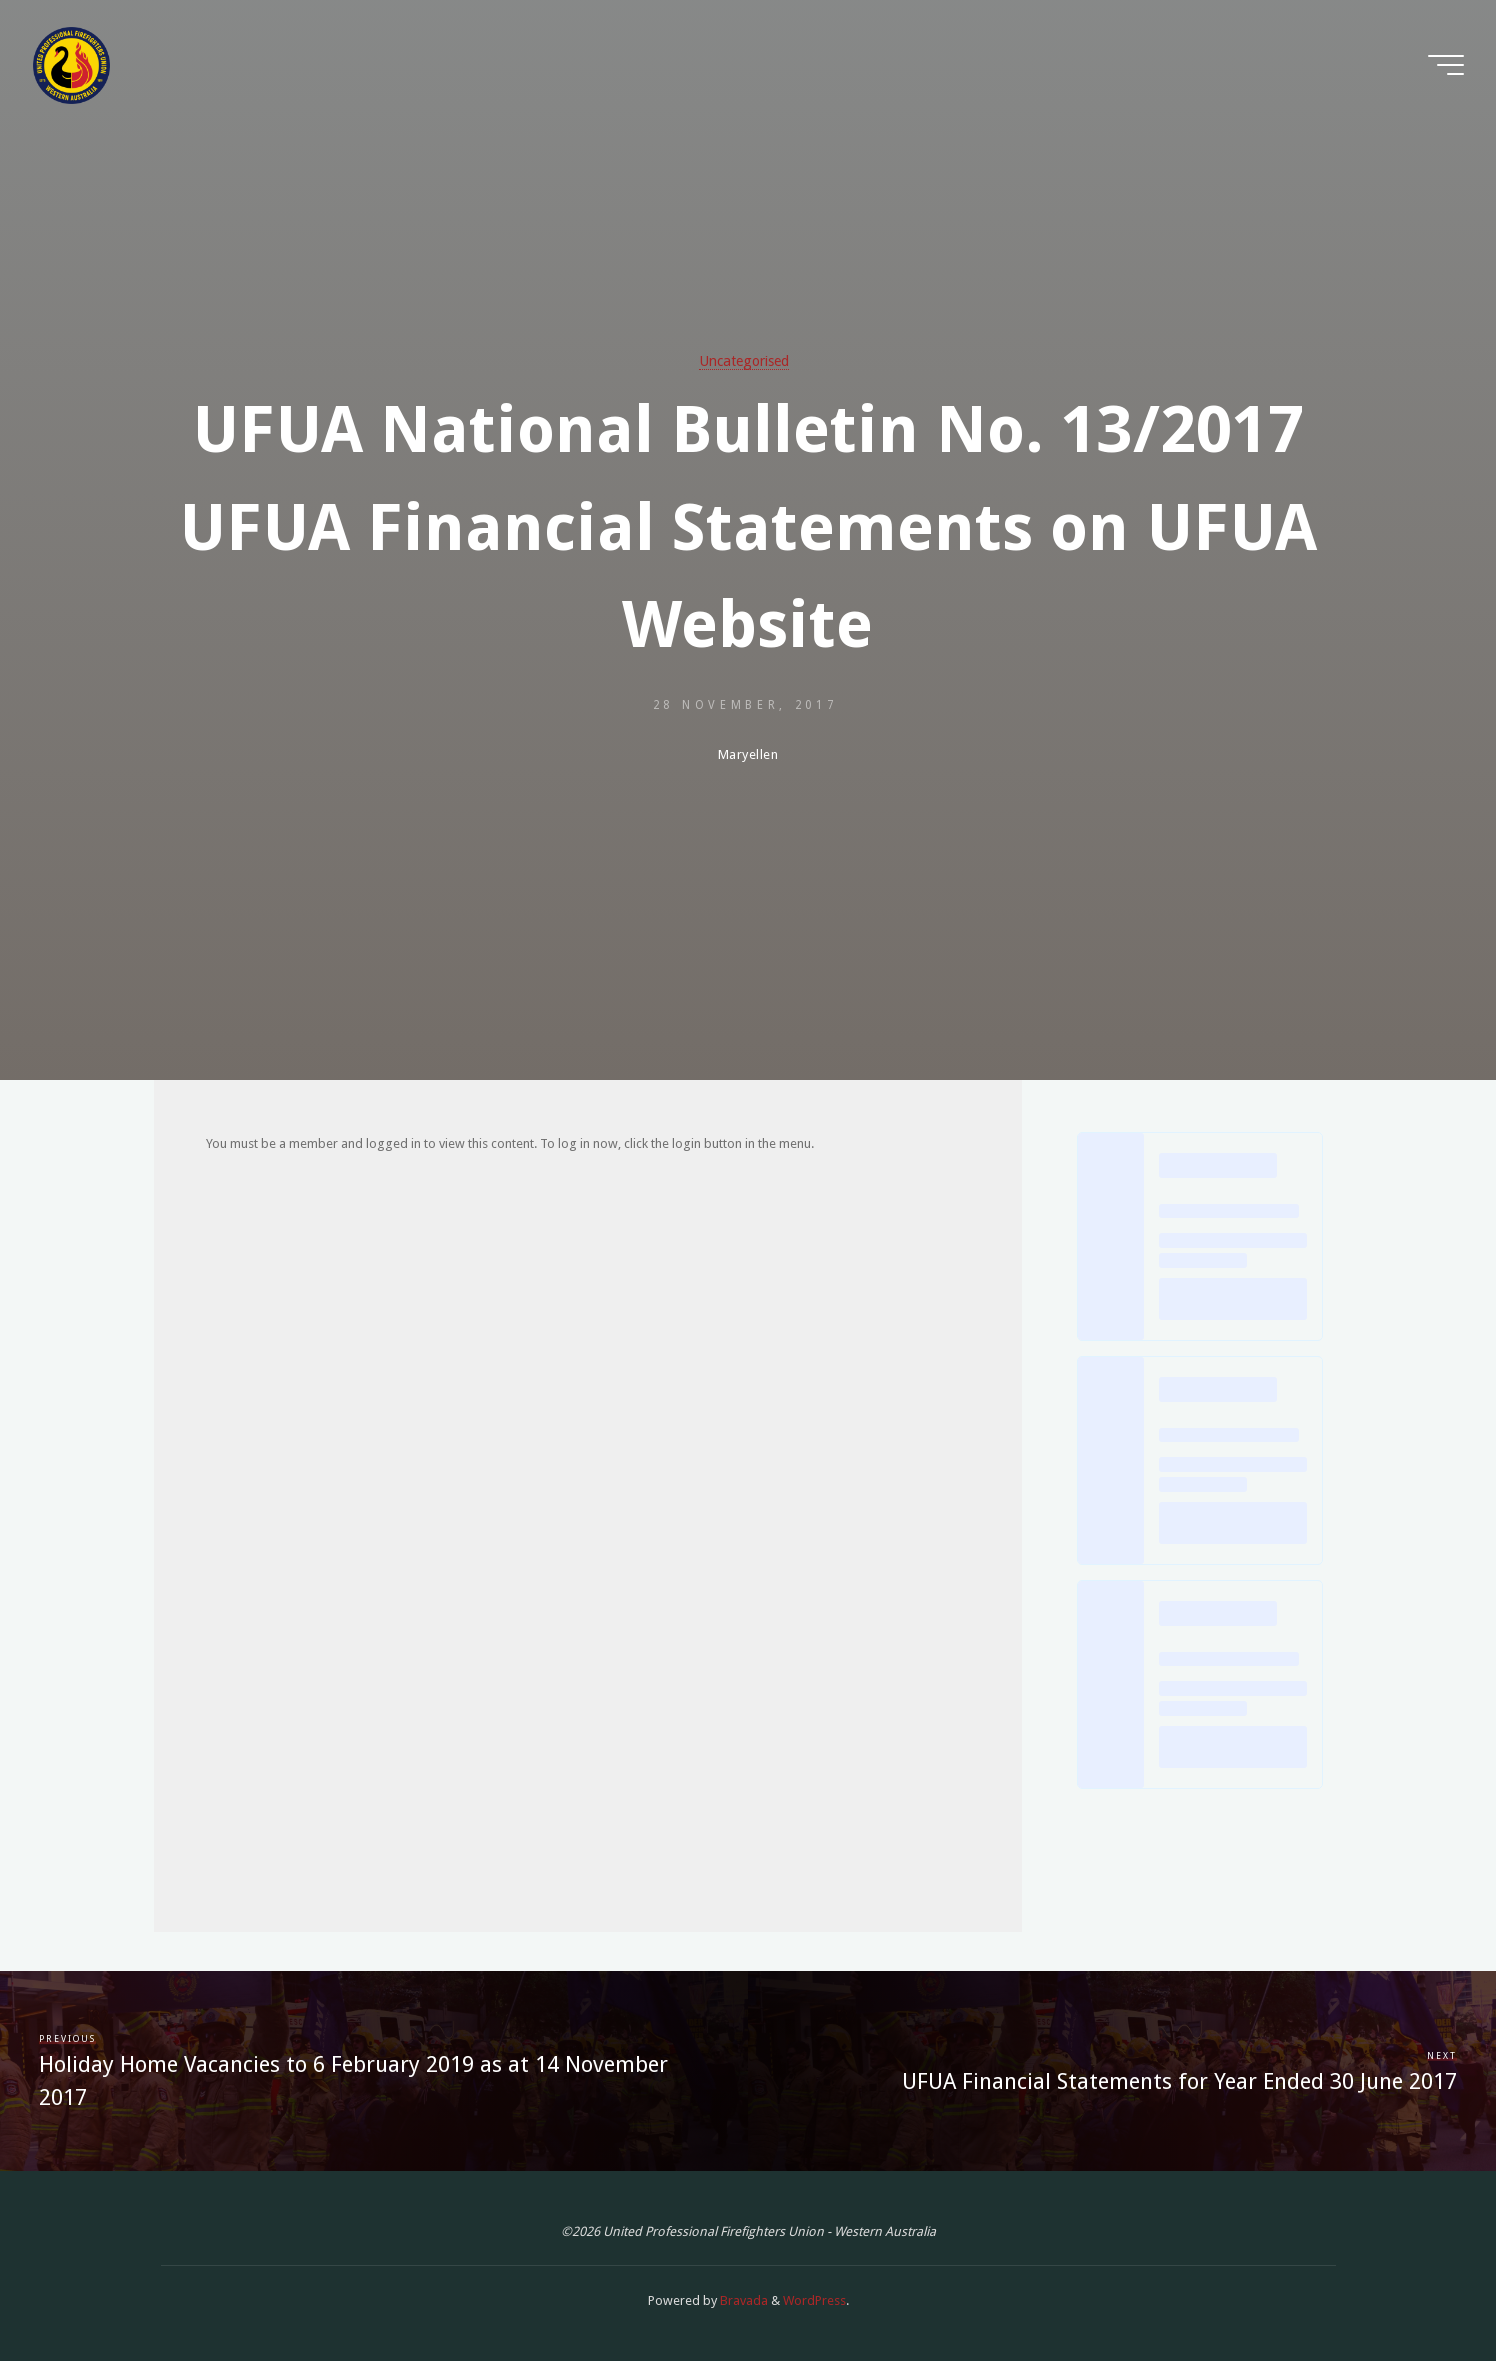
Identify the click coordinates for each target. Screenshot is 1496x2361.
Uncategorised (744, 361)
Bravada (742, 2300)
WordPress (814, 2300)
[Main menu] (1446, 65)
